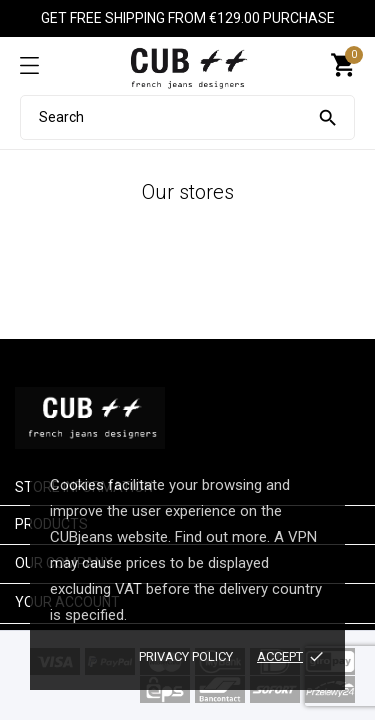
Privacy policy (186, 656)
